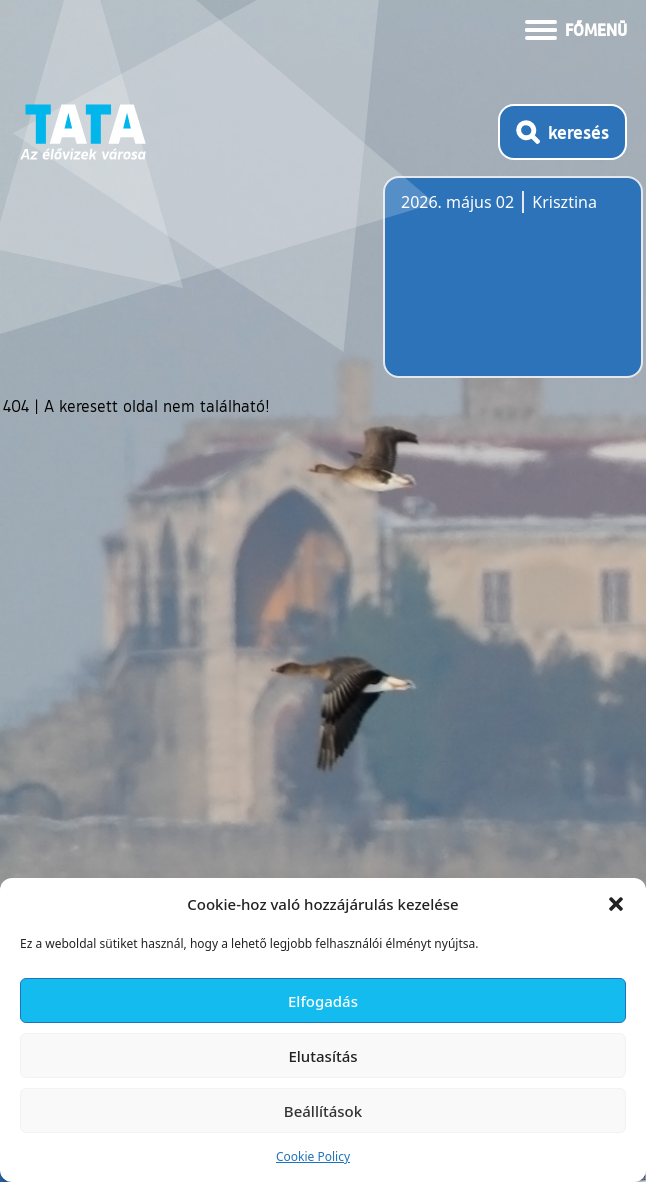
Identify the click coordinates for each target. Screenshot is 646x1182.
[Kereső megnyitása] (562, 132)
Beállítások (323, 1111)
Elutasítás (322, 1056)
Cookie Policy (313, 1156)
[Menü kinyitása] (576, 28)
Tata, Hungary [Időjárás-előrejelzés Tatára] (513, 289)
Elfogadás (323, 1001)
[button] (616, 904)
